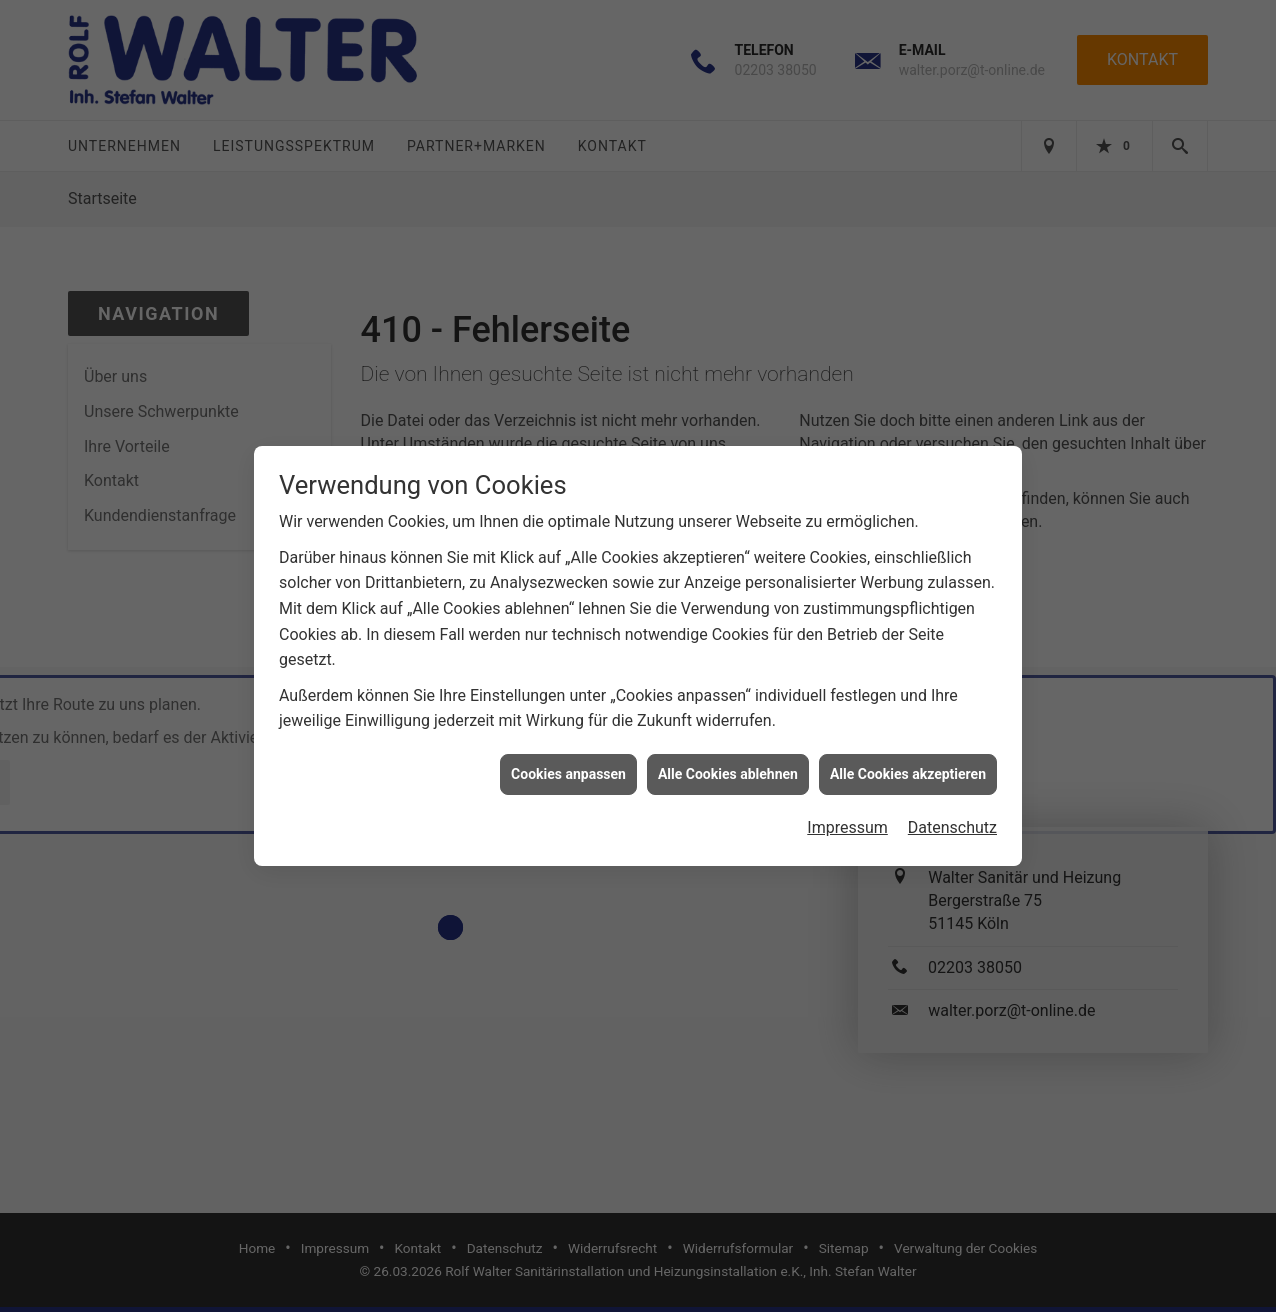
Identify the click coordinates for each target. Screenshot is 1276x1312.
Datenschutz (952, 820)
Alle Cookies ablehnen (728, 766)
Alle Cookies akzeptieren (908, 766)
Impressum (847, 820)
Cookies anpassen (568, 766)
